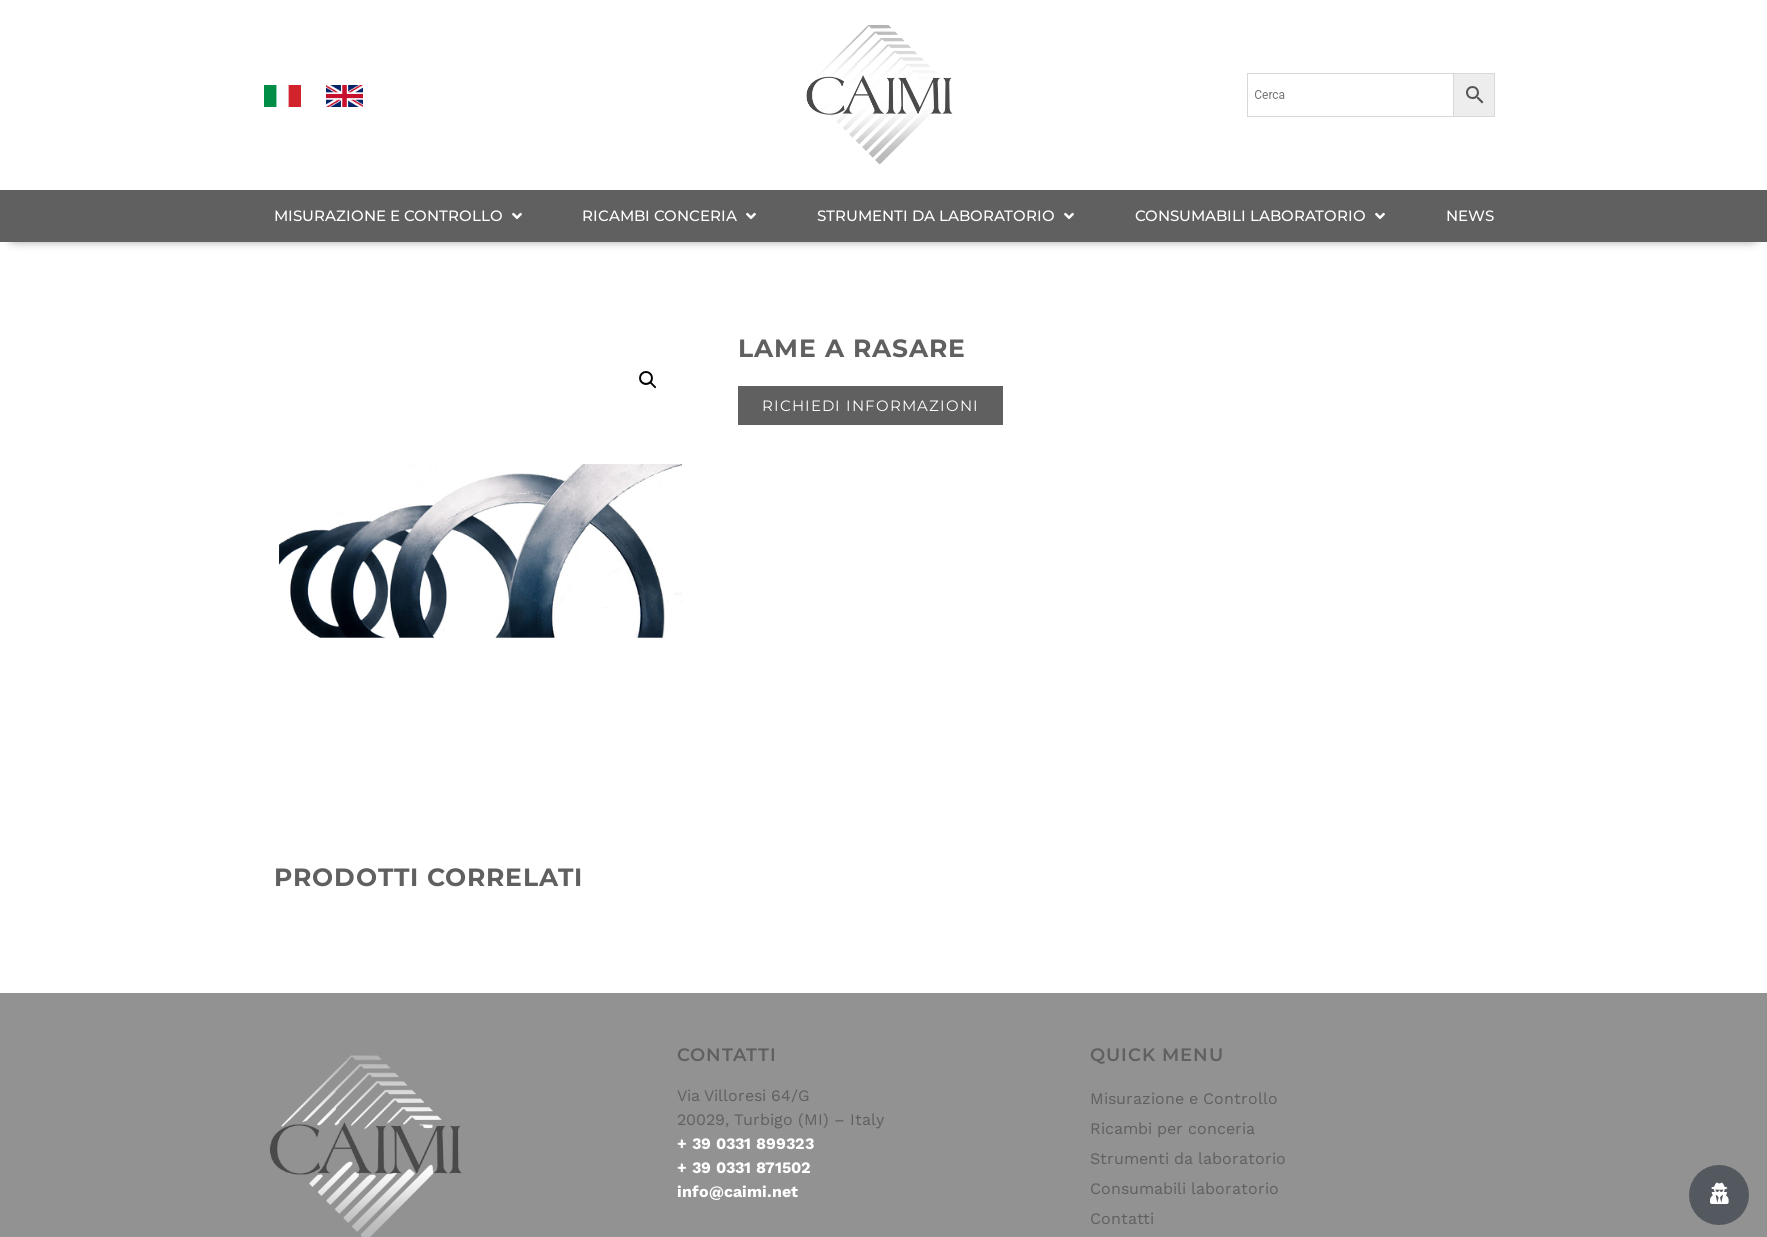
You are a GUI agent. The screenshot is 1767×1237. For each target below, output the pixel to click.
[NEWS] (1470, 216)
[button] (648, 380)
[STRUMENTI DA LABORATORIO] (947, 216)
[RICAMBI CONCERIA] (671, 216)
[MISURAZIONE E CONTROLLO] (400, 216)
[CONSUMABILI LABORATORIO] (1262, 216)
